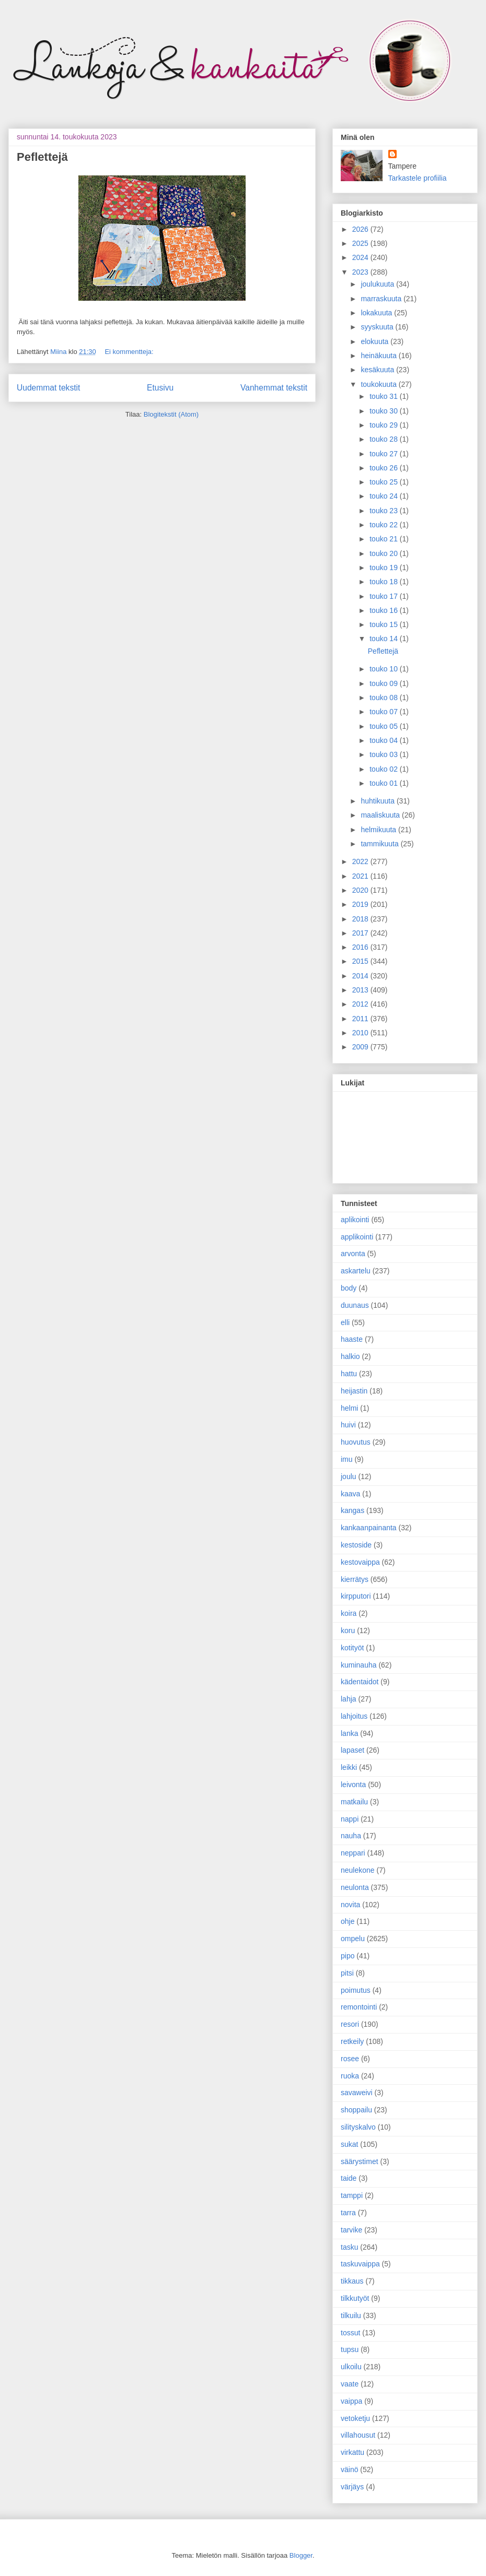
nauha (351, 1835)
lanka (349, 1733)
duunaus (355, 1305)
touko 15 (384, 624)
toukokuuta (379, 384)
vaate (349, 2384)
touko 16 (384, 610)
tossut (350, 2333)
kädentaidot (359, 1681)
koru (348, 1630)
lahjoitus (354, 1716)
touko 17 (384, 596)
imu (347, 1459)
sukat (349, 2144)
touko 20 (384, 553)
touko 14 (384, 638)
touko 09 (384, 683)
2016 (361, 947)
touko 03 (384, 754)
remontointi (359, 2007)
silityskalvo (358, 2127)
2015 (361, 961)
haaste (352, 1339)
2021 (361, 876)
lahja (348, 1699)
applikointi (357, 1237)
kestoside (356, 1545)
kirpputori (356, 1596)
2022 (361, 861)
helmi (349, 1408)
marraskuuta (382, 298)
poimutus (356, 1990)
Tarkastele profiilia (417, 178)
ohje (347, 1921)
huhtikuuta (379, 801)
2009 (361, 1047)
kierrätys (354, 1579)
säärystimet (359, 2161)
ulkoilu (351, 2366)
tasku (349, 2247)
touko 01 (384, 783)
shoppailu (356, 2110)
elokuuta (375, 341)
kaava (350, 1494)
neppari (353, 1853)
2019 (361, 904)
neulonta (355, 1887)
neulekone (358, 1870)
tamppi (352, 2195)
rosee (350, 2058)
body (348, 1288)
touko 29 (384, 425)
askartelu (356, 1271)
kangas (352, 1510)
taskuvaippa (360, 2264)
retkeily (352, 2041)
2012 (361, 1004)
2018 (361, 919)
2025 (361, 243)
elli (345, 1322)
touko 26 (384, 468)
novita (350, 1904)
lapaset (352, 1750)
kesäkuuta (378, 369)
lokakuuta (377, 313)
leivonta (353, 1784)
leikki (349, 1767)
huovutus (356, 1442)
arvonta (353, 1253)
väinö (349, 2469)
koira (348, 1613)
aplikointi (355, 1219)
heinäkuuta (379, 355)
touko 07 (384, 711)
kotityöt (352, 1648)
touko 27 (384, 454)
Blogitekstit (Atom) (171, 414)
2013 (361, 990)
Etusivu (160, 387)
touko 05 (384, 726)
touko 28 (384, 439)
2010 (361, 1033)
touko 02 (384, 769)
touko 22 (384, 525)
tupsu (349, 2349)
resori (350, 2024)
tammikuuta (380, 844)
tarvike (351, 2230)
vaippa (351, 2401)
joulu (348, 1476)
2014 (361, 976)
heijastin (354, 1391)
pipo (347, 1956)
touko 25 (384, 482)
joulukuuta (378, 284)
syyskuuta (378, 327)
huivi (348, 1425)
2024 (361, 257)
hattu (349, 1373)
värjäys (352, 2487)
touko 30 (384, 411)
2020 (361, 890)
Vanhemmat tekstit (273, 387)
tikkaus (352, 2281)
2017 (361, 933)
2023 (361, 272)
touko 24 (384, 496)
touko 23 (384, 510)
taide (348, 2178)
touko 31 (384, 396)
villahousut (358, 2435)
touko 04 (384, 740)
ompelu (353, 1938)
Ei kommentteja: (129, 352)
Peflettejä (42, 156)
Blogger (301, 2555)
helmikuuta (379, 829)
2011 (361, 1018)
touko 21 (384, 539)
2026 (361, 229)
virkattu (352, 2452)
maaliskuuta (381, 815)
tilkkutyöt (355, 2298)
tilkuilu (351, 2315)
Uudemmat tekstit (48, 387)
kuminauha (359, 1665)
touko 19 (384, 567)
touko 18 (384, 581)
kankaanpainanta (369, 1527)
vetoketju (355, 2418)
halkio (350, 1356)
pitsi (347, 1973)
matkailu (354, 1802)
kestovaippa (360, 1562)
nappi (349, 1819)
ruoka (350, 2076)
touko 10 (384, 669)
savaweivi (357, 2092)
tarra (348, 2212)
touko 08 (384, 697)
